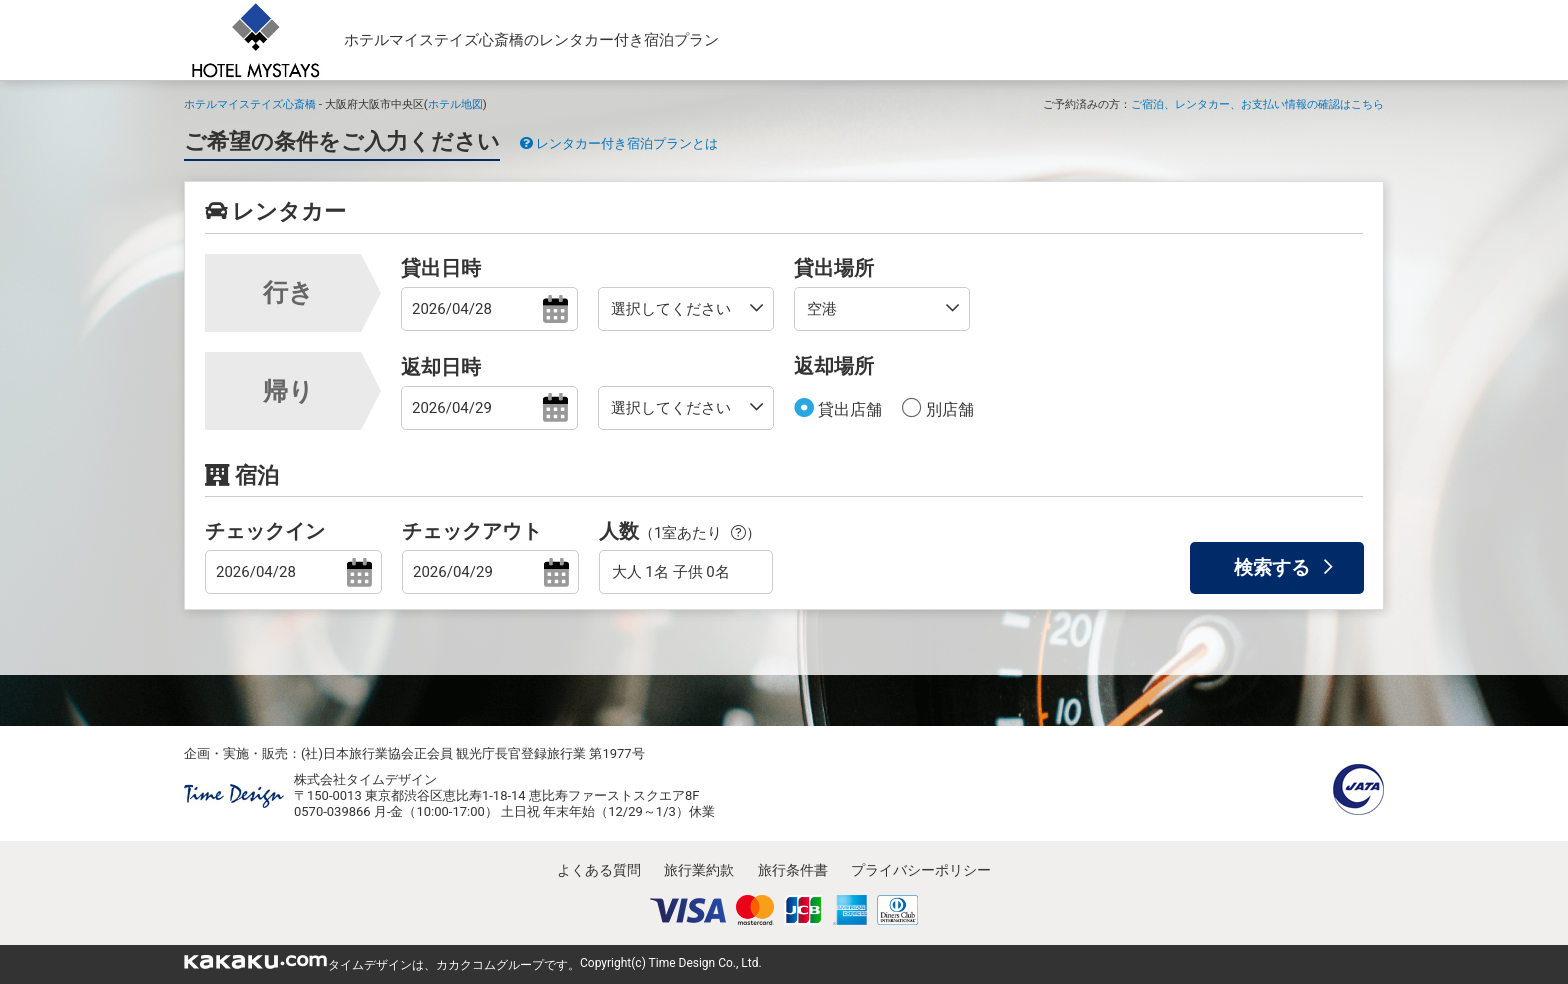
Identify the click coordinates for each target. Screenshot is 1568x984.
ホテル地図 (455, 104)
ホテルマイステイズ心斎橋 (250, 104)
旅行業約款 (699, 870)
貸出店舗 (848, 409)
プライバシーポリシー (921, 870)
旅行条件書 (793, 870)
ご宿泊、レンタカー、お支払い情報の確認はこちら (1257, 104)
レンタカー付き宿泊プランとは (619, 143)
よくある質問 (599, 870)
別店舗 (948, 409)
